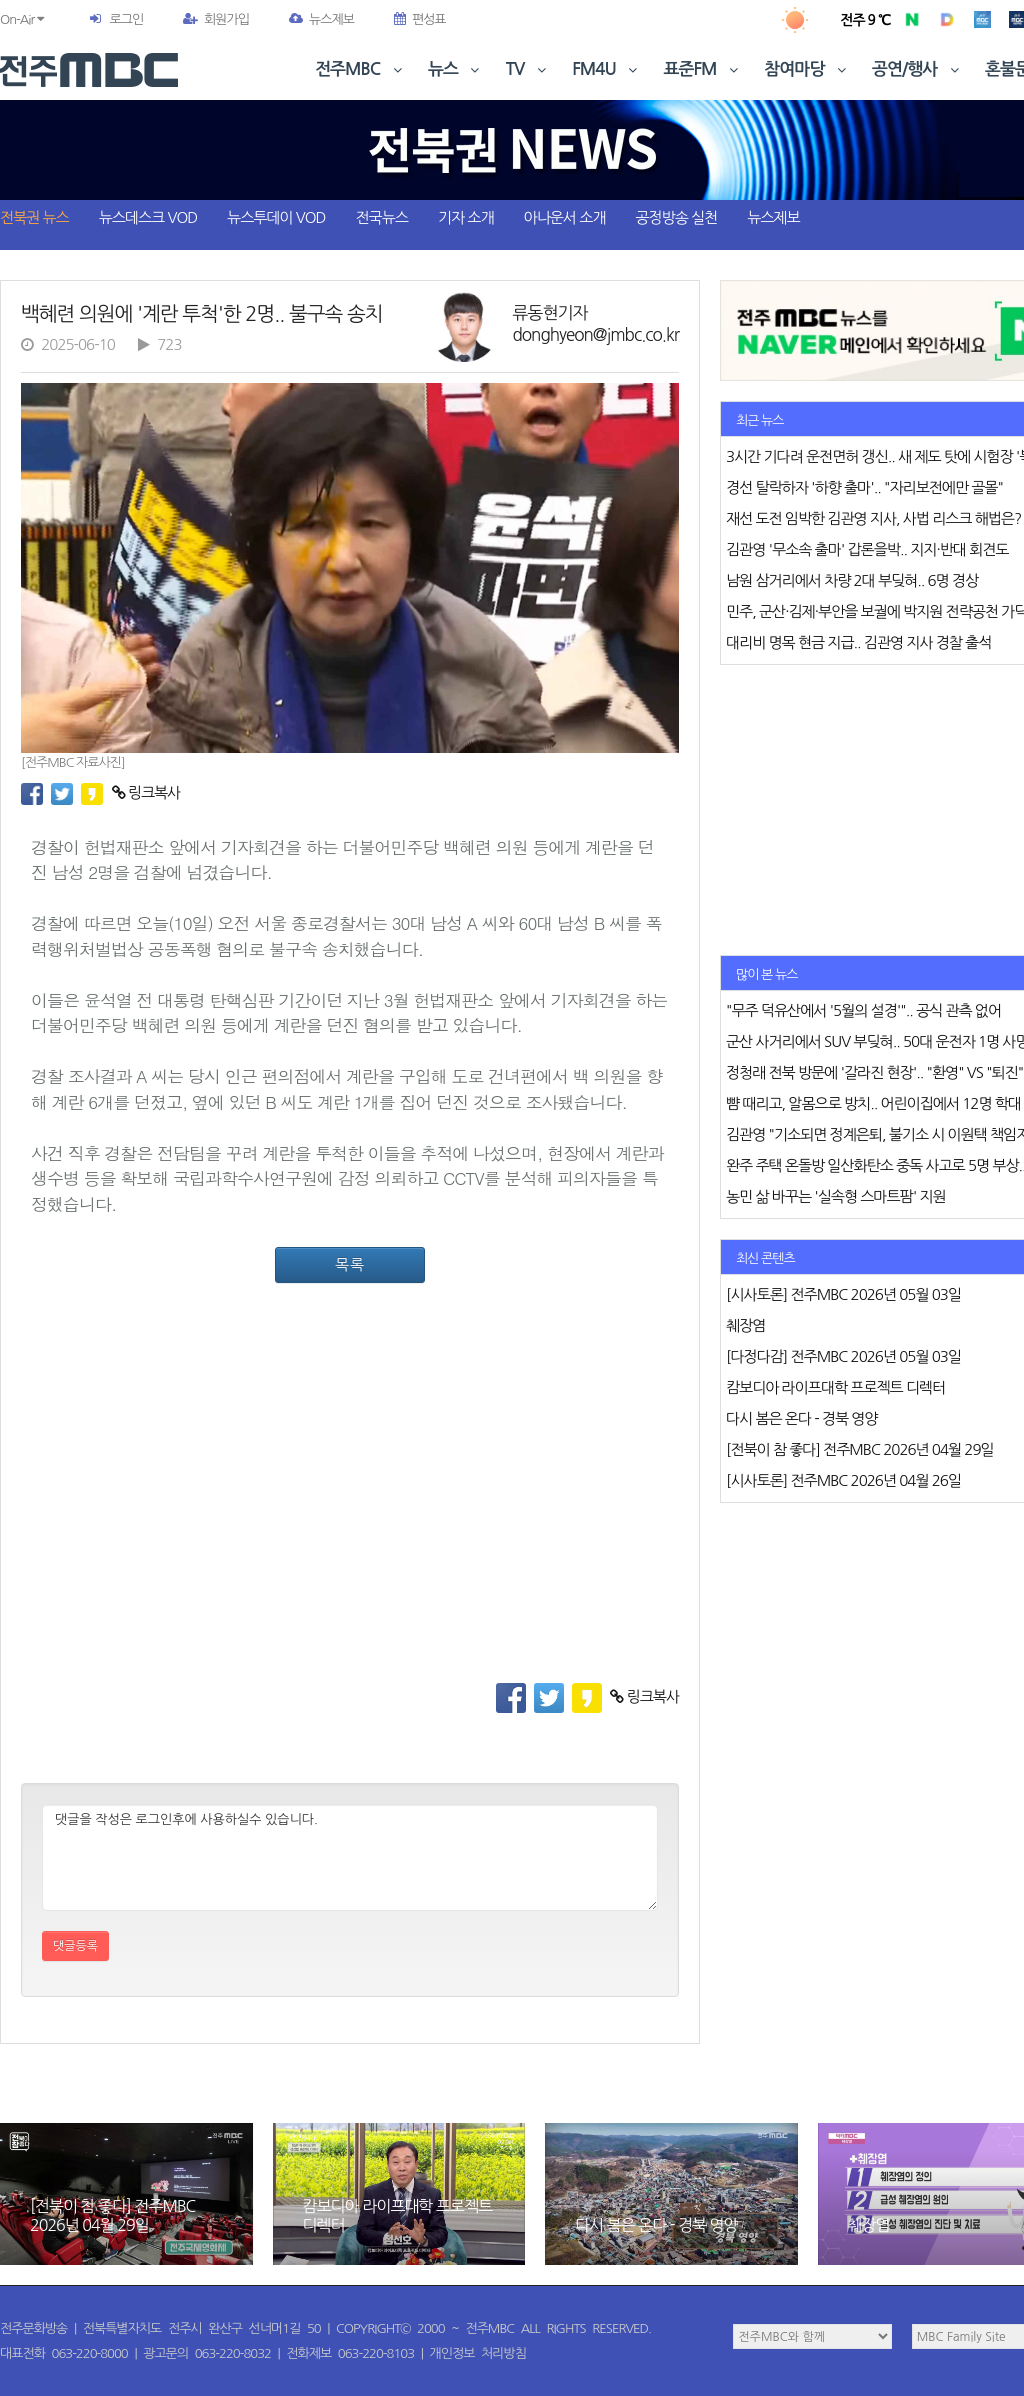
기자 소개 (466, 217)
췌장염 (869, 2225)
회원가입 (216, 19)
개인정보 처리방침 (478, 2353)
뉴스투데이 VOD (276, 217)
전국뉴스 (382, 217)
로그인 (126, 19)
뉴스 (456, 69)
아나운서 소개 (565, 217)
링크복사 (146, 792)
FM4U (606, 69)
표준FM (703, 69)
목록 (350, 1264)
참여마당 (807, 69)
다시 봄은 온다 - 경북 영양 (656, 2225)
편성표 (420, 19)
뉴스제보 (321, 19)
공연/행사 (917, 69)
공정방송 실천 (676, 217)
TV (528, 69)
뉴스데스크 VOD (148, 217)
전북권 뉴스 (34, 217)
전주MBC (360, 69)
